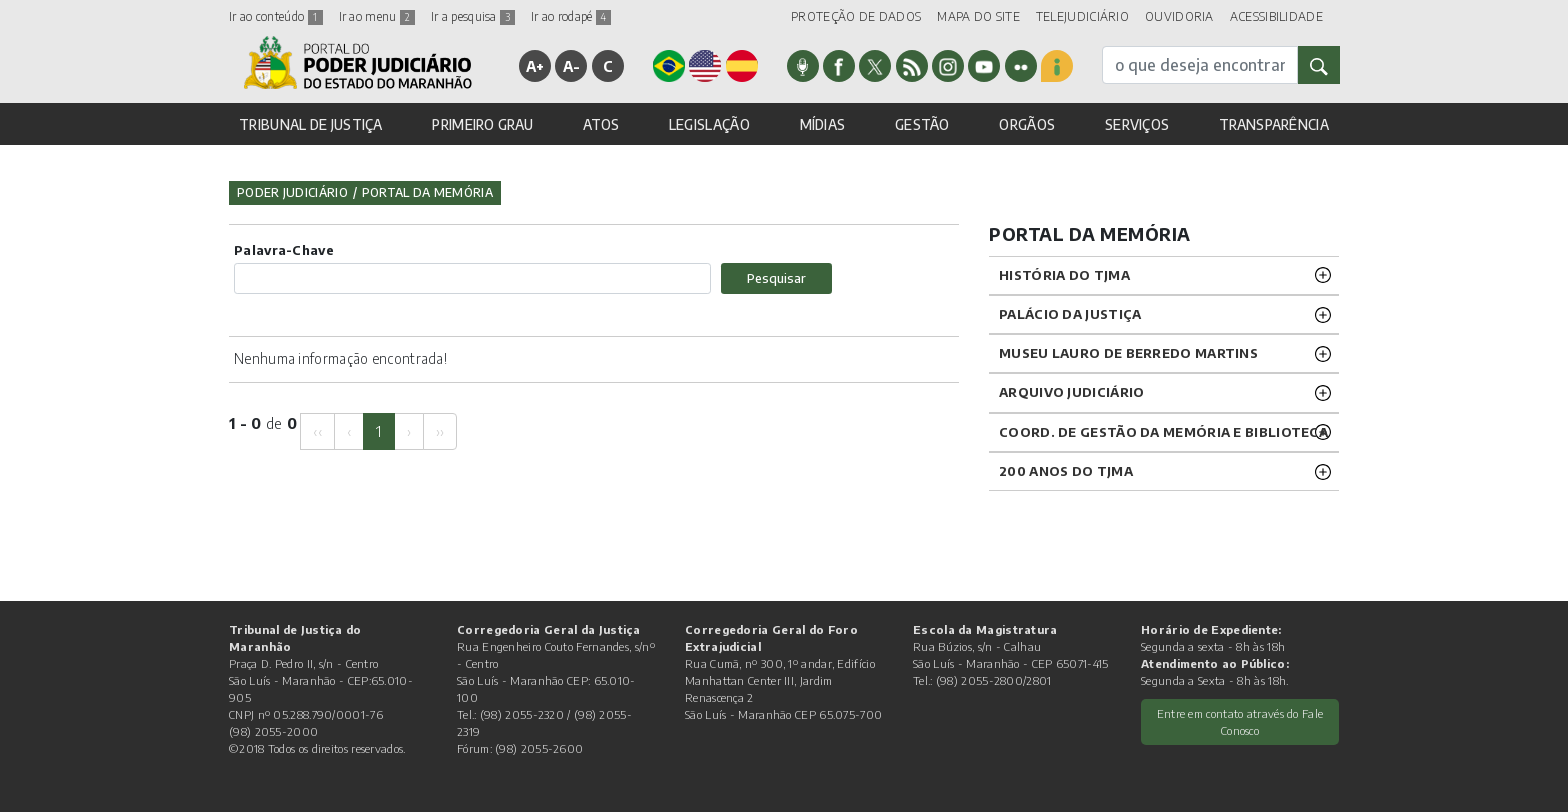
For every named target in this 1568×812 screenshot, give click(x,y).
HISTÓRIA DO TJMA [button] (1064, 275)
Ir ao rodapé (571, 16)
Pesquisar (776, 278)
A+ (535, 66)
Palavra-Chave (284, 250)
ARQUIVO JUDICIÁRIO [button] (1071, 392)
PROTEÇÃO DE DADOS (856, 16)
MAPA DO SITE (978, 16)
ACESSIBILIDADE (1276, 16)
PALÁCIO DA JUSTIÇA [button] (1070, 314)
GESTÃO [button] (922, 124)
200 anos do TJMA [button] (1066, 471)
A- (572, 66)
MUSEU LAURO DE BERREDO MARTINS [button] (1128, 353)
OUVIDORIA (1179, 16)
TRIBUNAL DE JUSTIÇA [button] (311, 124)
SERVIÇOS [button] (1137, 124)
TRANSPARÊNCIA (1274, 124)
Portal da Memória (427, 192)
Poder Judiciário (292, 192)
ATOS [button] (601, 124)
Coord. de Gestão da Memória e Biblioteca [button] (1163, 432)
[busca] (1200, 65)
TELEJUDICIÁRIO (1082, 16)
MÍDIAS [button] (823, 124)
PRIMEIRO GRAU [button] (482, 124)
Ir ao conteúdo (276, 16)
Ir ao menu (377, 16)
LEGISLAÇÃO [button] (709, 124)
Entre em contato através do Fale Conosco (1240, 721)
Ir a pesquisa (473, 16)
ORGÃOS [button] (1027, 124)
